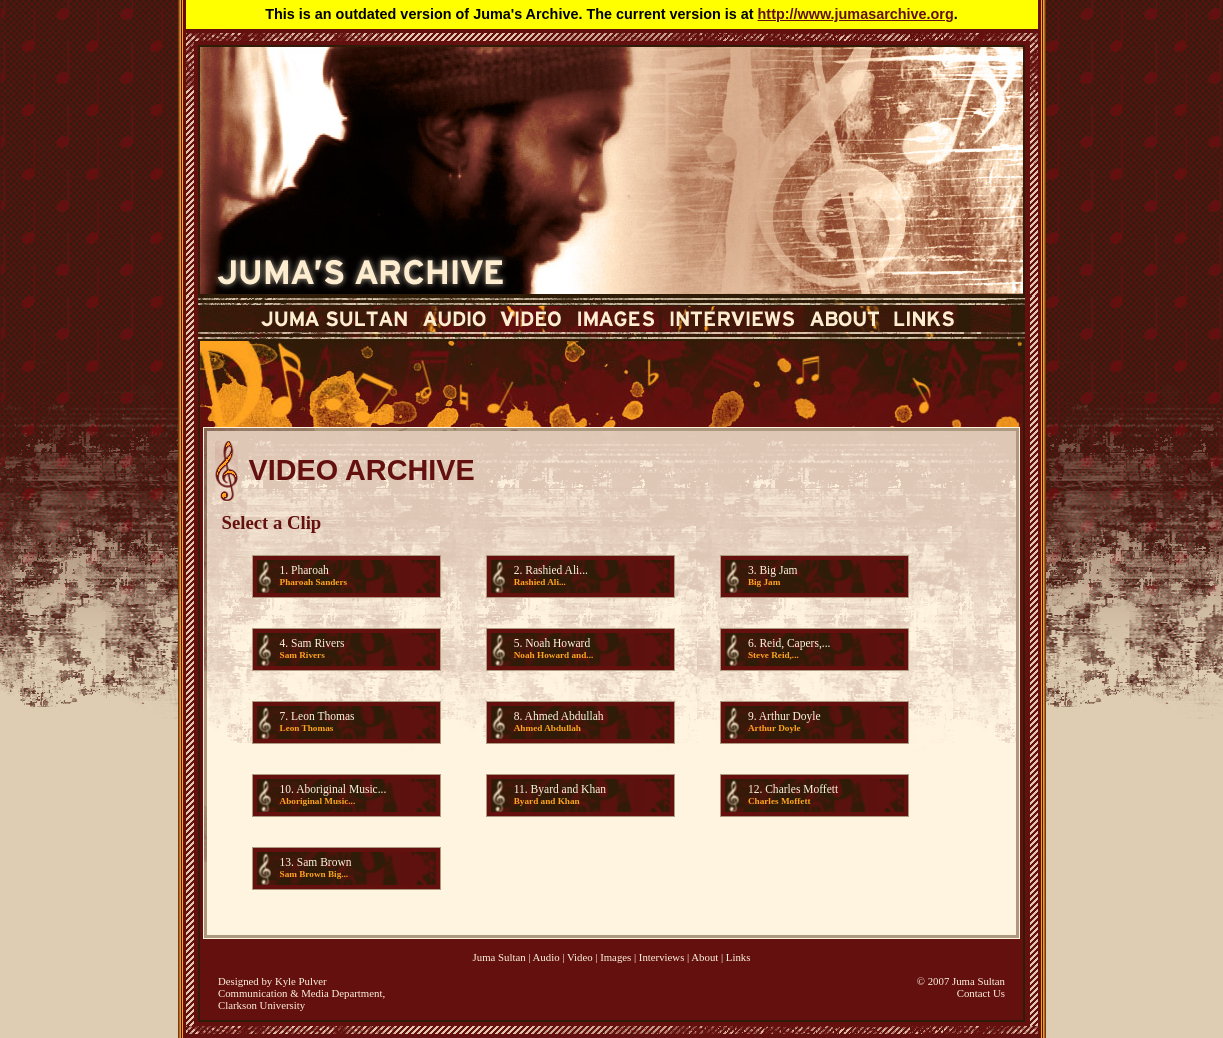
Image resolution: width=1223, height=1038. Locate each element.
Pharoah (310, 570)
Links (738, 957)
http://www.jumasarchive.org (856, 14)
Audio (546, 957)
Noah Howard (557, 643)
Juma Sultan (499, 957)
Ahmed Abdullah (564, 716)
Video (580, 957)
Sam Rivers (317, 643)
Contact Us (981, 993)
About (704, 957)
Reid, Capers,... (794, 643)
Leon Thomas (322, 716)
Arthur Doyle (790, 716)
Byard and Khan (568, 789)
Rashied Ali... (556, 570)
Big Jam (778, 570)
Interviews (662, 957)
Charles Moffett (801, 789)
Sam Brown (324, 862)
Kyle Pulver (301, 981)
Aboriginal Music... (341, 789)
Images (615, 957)
